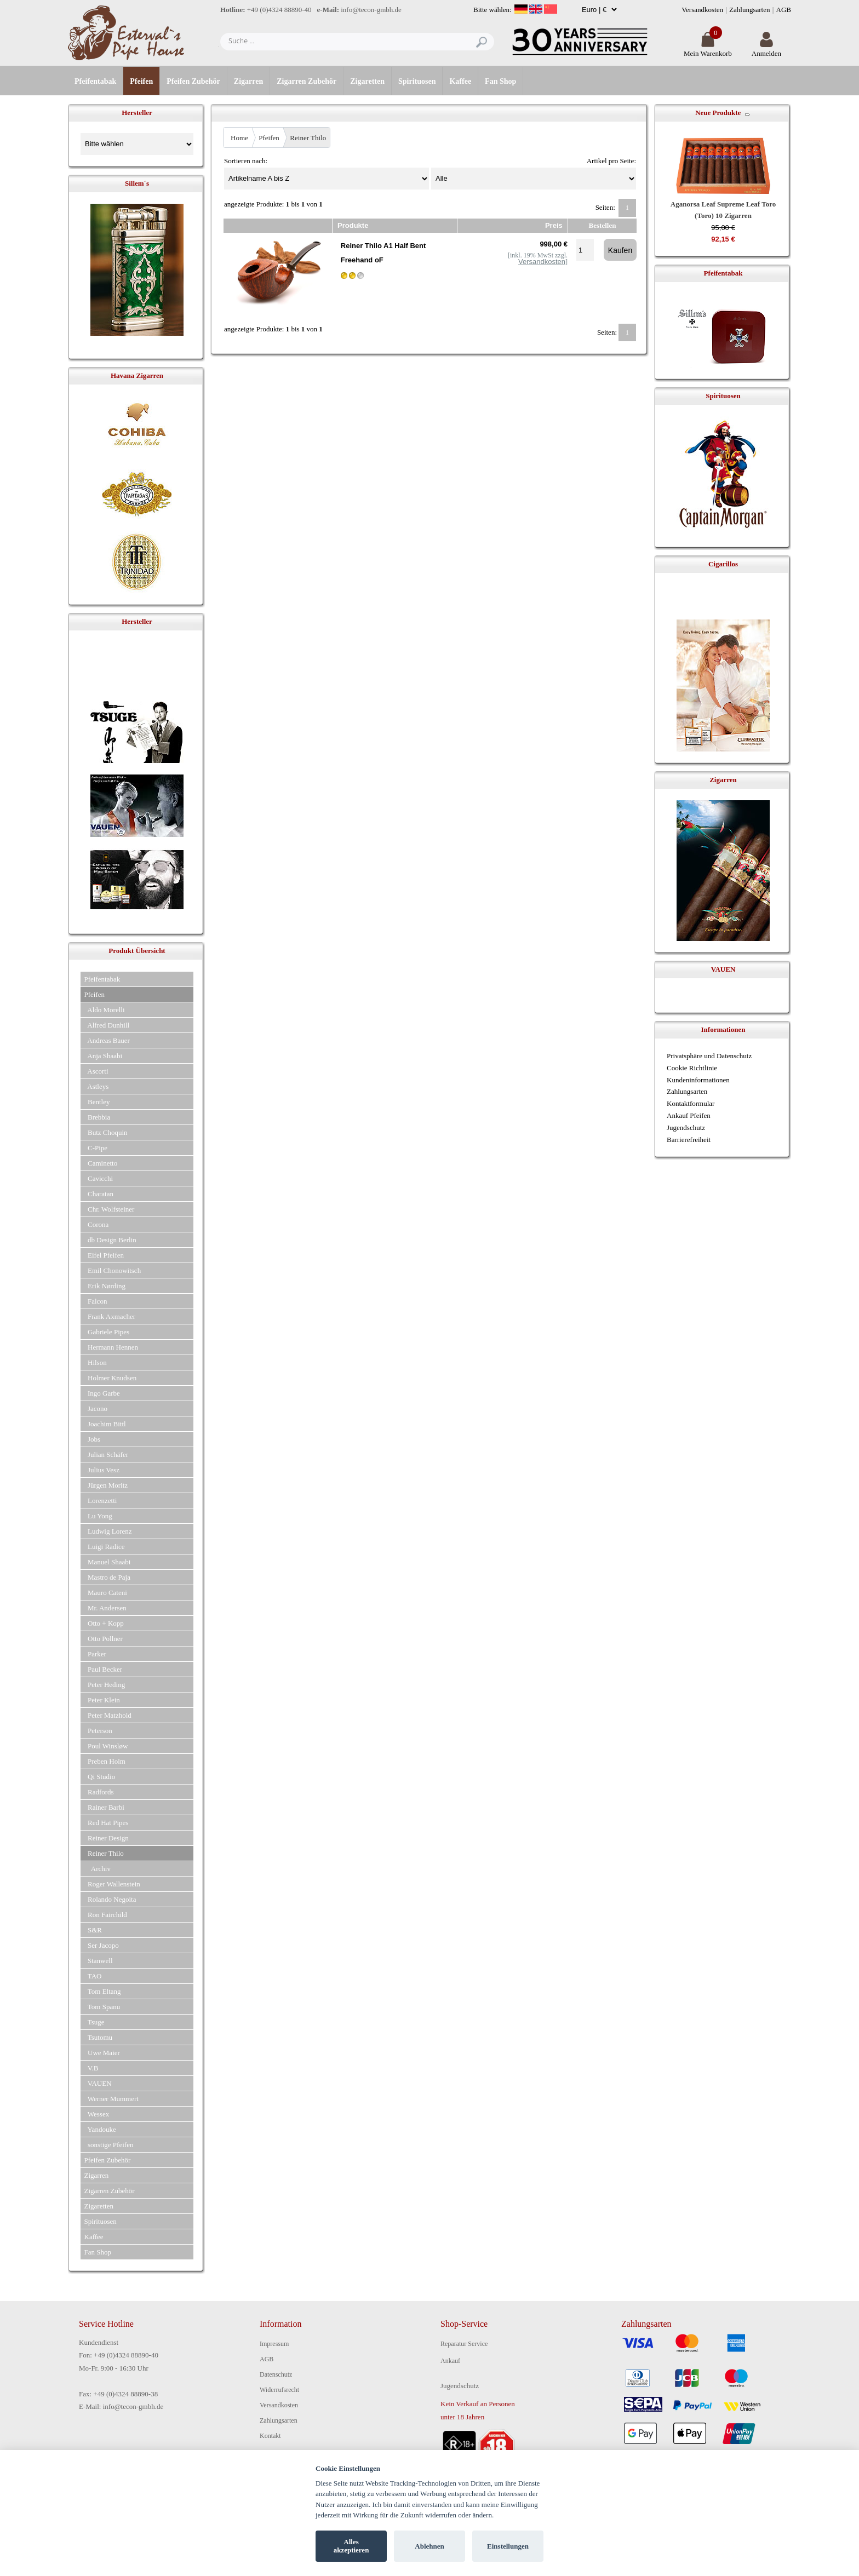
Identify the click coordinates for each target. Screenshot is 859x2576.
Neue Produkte (718, 112)
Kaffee (460, 81)
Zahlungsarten (749, 9)
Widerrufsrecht (279, 2390)
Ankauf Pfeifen (689, 1115)
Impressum (274, 2344)
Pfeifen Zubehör (193, 81)
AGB (783, 9)
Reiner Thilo (308, 138)
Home (239, 138)
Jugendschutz (686, 1127)
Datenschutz (276, 2374)
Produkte (352, 225)
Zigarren (248, 81)
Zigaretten (367, 81)
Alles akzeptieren (351, 2546)
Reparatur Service (464, 2344)
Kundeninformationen (698, 1080)
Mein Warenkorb (708, 49)
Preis (554, 225)
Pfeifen (141, 81)
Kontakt (270, 2436)
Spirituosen (417, 81)
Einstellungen (508, 2546)
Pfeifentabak (95, 81)
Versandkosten (702, 9)
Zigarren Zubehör (306, 81)
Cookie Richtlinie (692, 1068)
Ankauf (450, 2361)
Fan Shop (500, 81)
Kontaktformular (690, 1103)
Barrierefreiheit (689, 1139)
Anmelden (766, 49)
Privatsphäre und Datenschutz (709, 1056)
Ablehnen (429, 2546)
